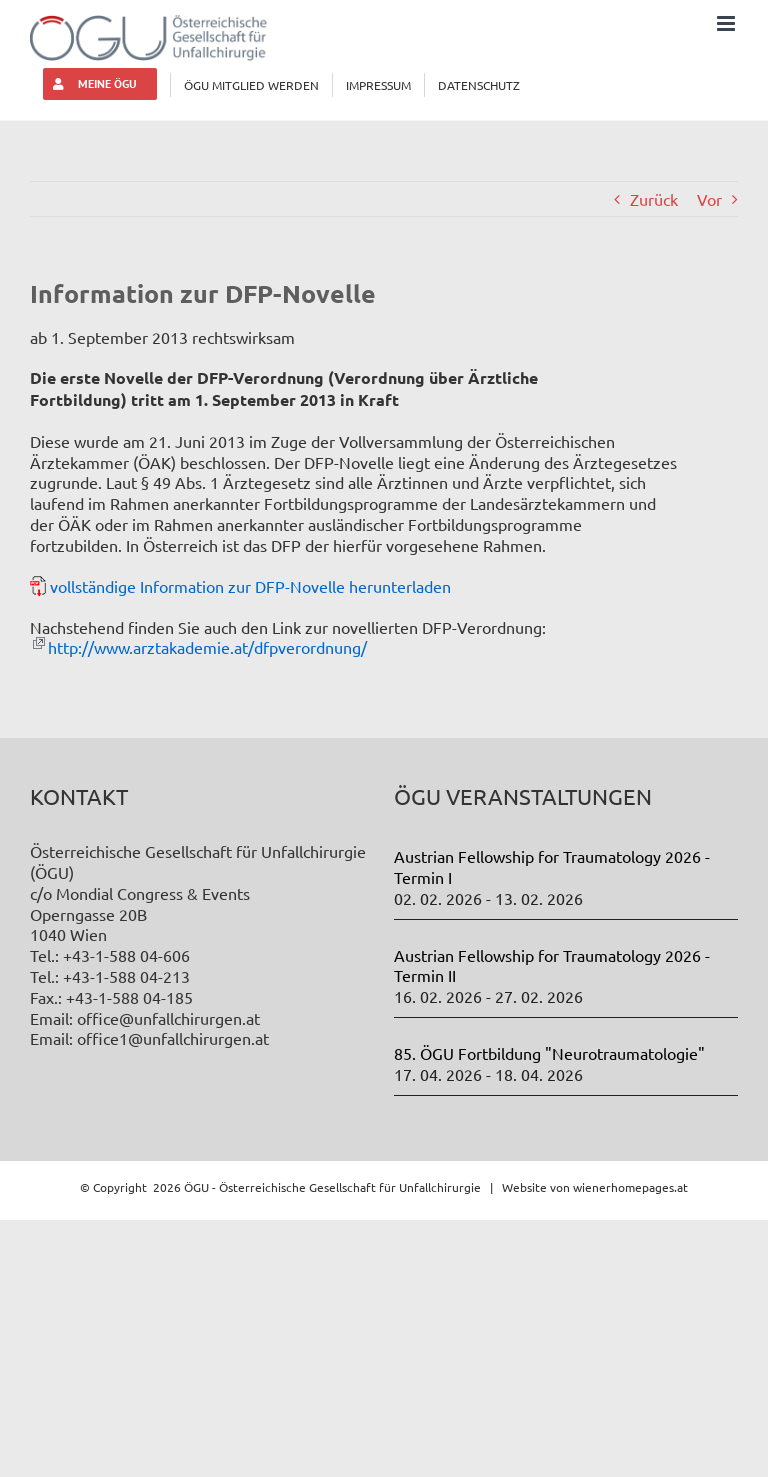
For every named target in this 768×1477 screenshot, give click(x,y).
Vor (709, 199)
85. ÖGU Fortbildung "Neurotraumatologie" (549, 1053)
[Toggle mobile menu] (727, 23)
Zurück (654, 199)
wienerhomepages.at (630, 1187)
